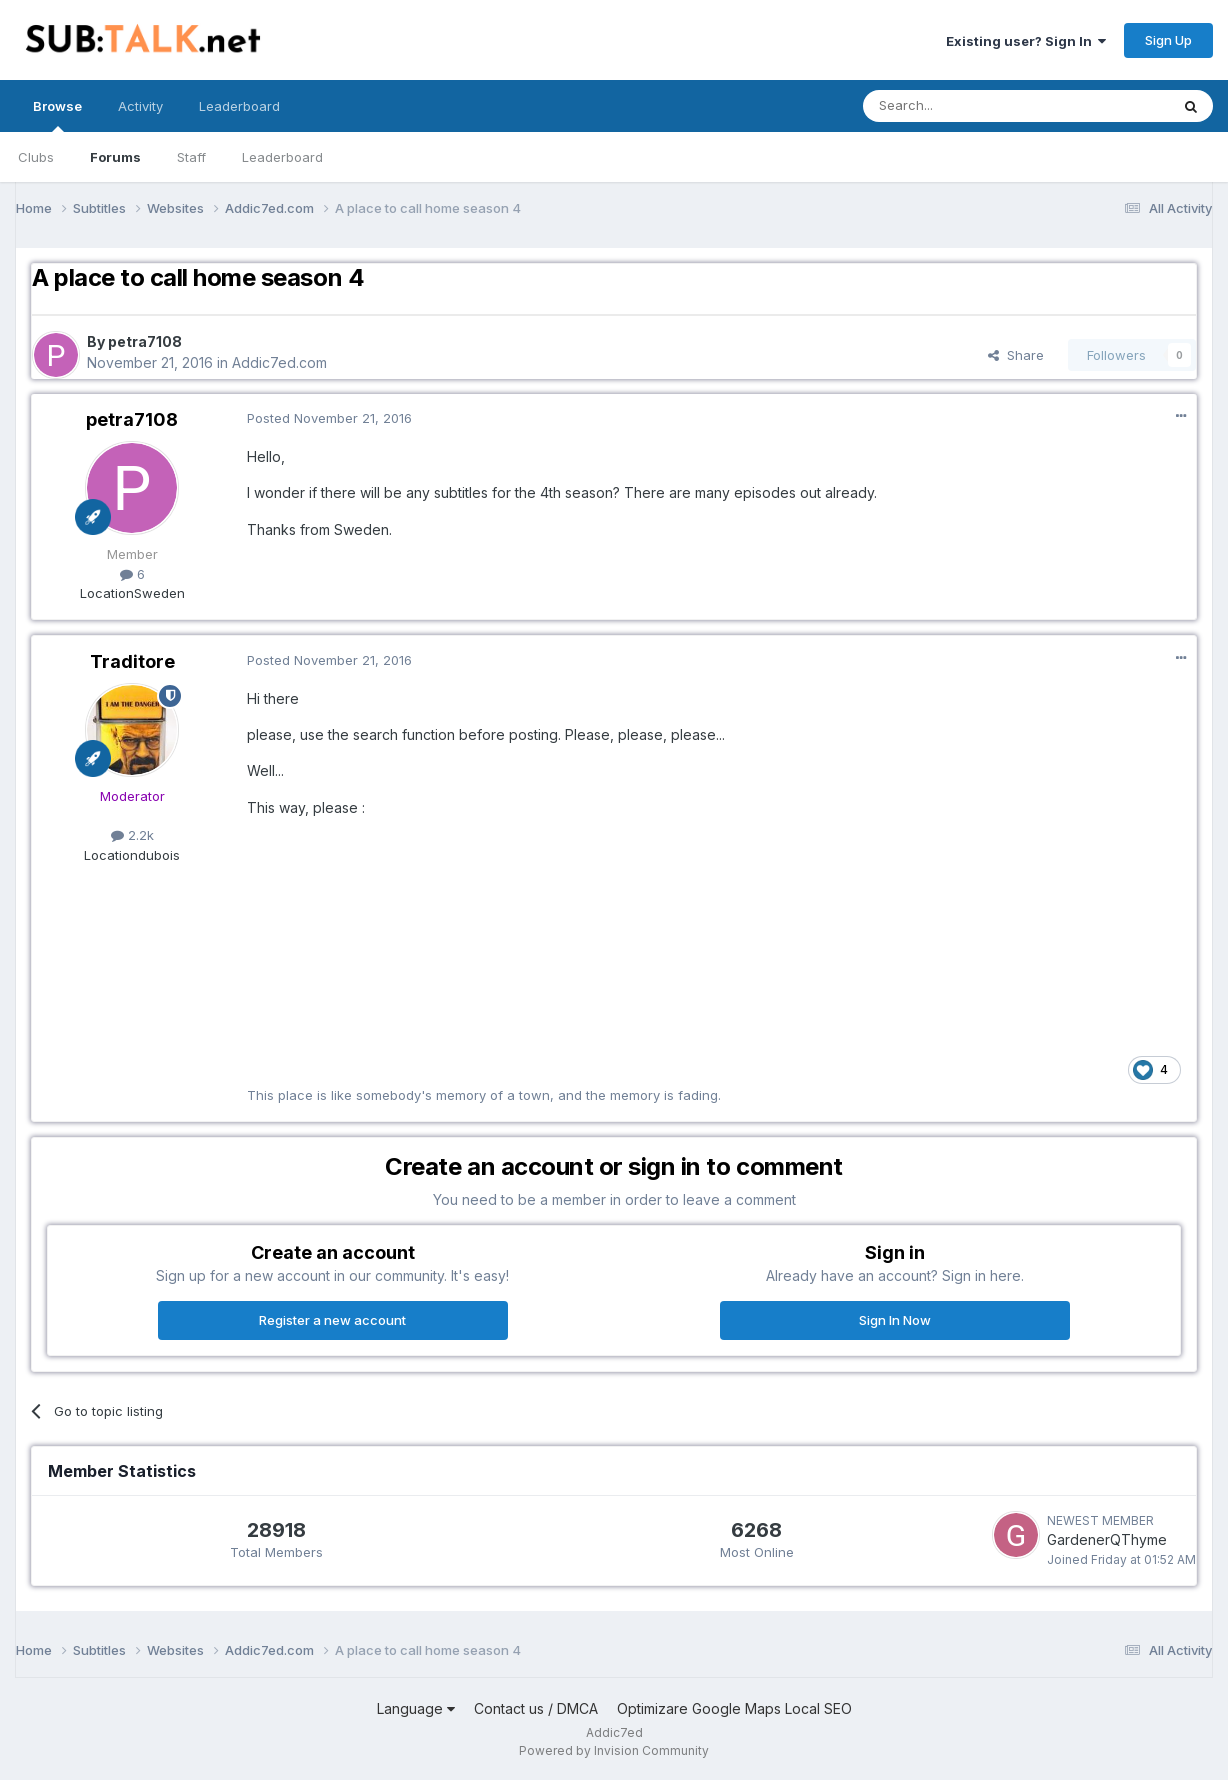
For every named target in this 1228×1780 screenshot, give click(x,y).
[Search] (965, 106)
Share (1016, 355)
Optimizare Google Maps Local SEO (734, 1708)
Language (416, 1708)
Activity (140, 106)
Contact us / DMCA (536, 1708)
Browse (57, 115)
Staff (191, 157)
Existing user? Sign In (1026, 41)
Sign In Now (895, 1320)
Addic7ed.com (279, 362)
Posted (329, 418)
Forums (115, 157)
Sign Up (1168, 40)
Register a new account (332, 1320)
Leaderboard (282, 157)
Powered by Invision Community (614, 1750)
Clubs (36, 157)
